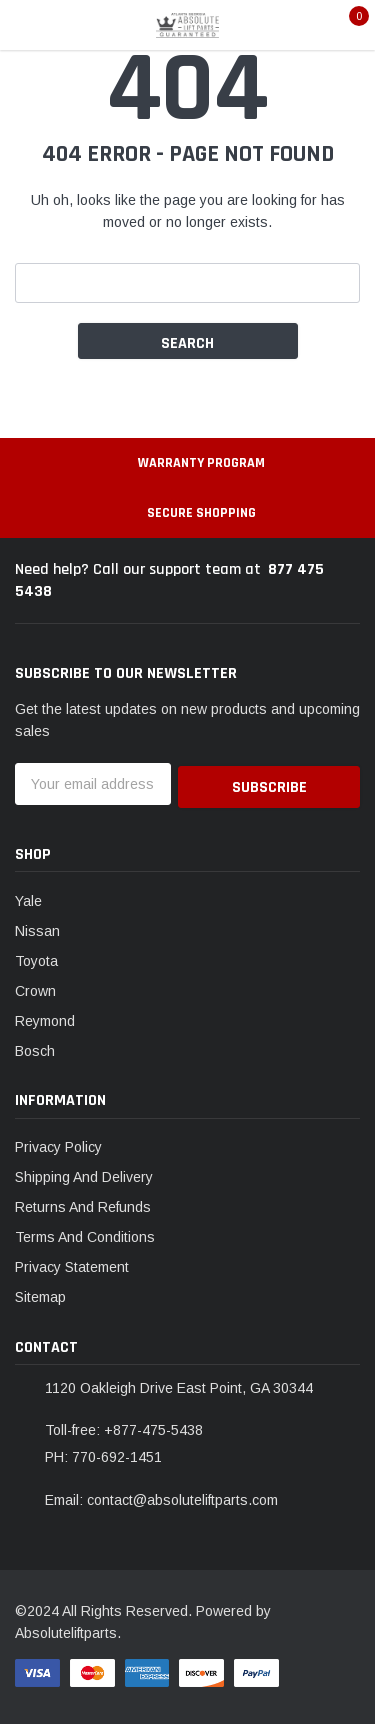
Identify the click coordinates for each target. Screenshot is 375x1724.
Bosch (35, 1048)
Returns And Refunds (83, 1204)
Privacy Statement (72, 1264)
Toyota (36, 958)
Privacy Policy (58, 1144)
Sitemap (40, 1294)
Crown (35, 988)
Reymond (45, 1018)
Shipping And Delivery (84, 1174)
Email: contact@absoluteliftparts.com (161, 1497)
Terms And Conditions (85, 1234)
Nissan (37, 928)
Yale (28, 898)
